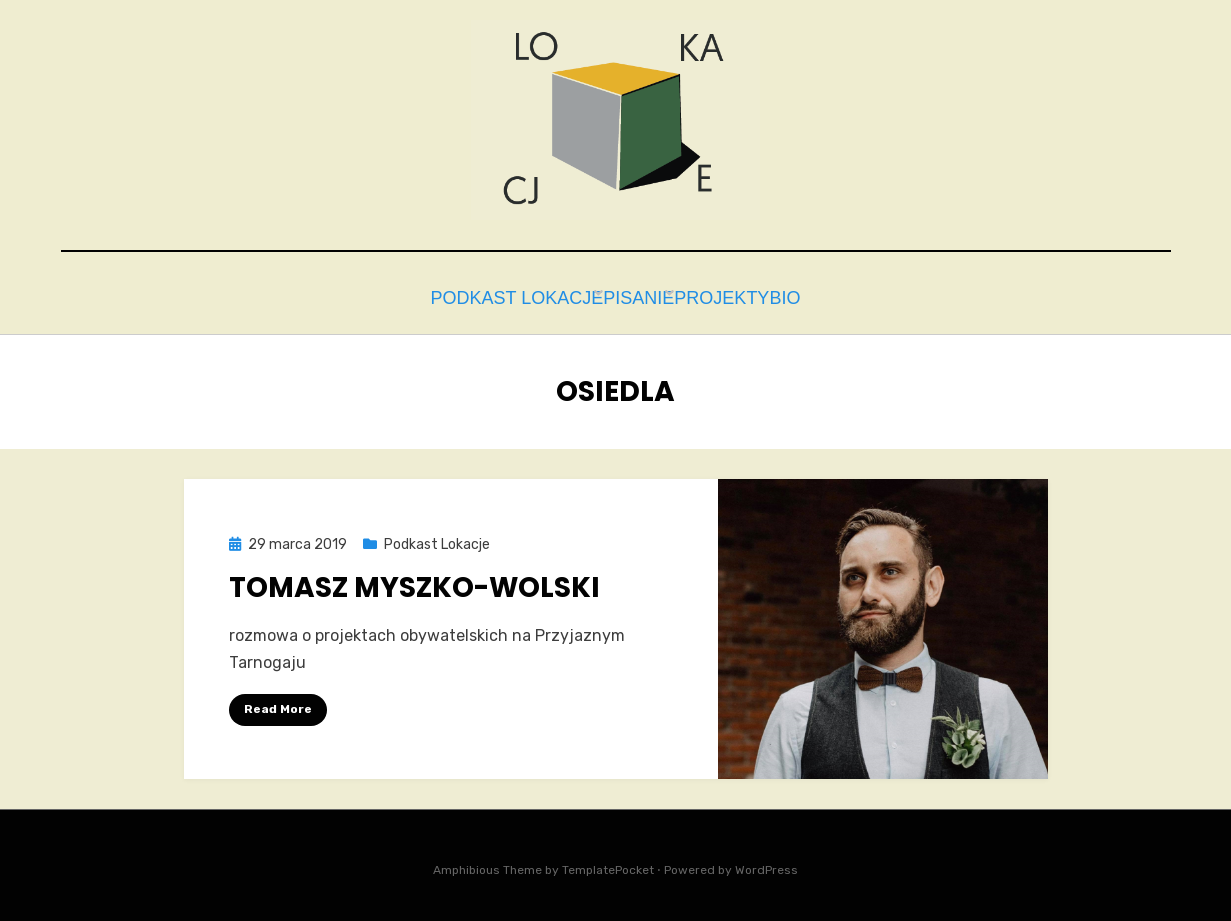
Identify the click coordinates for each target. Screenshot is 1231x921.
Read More (278, 704)
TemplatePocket (608, 865)
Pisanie (619, 295)
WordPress (766, 865)
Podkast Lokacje (480, 295)
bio (811, 295)
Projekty (724, 295)
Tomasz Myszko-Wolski (414, 581)
